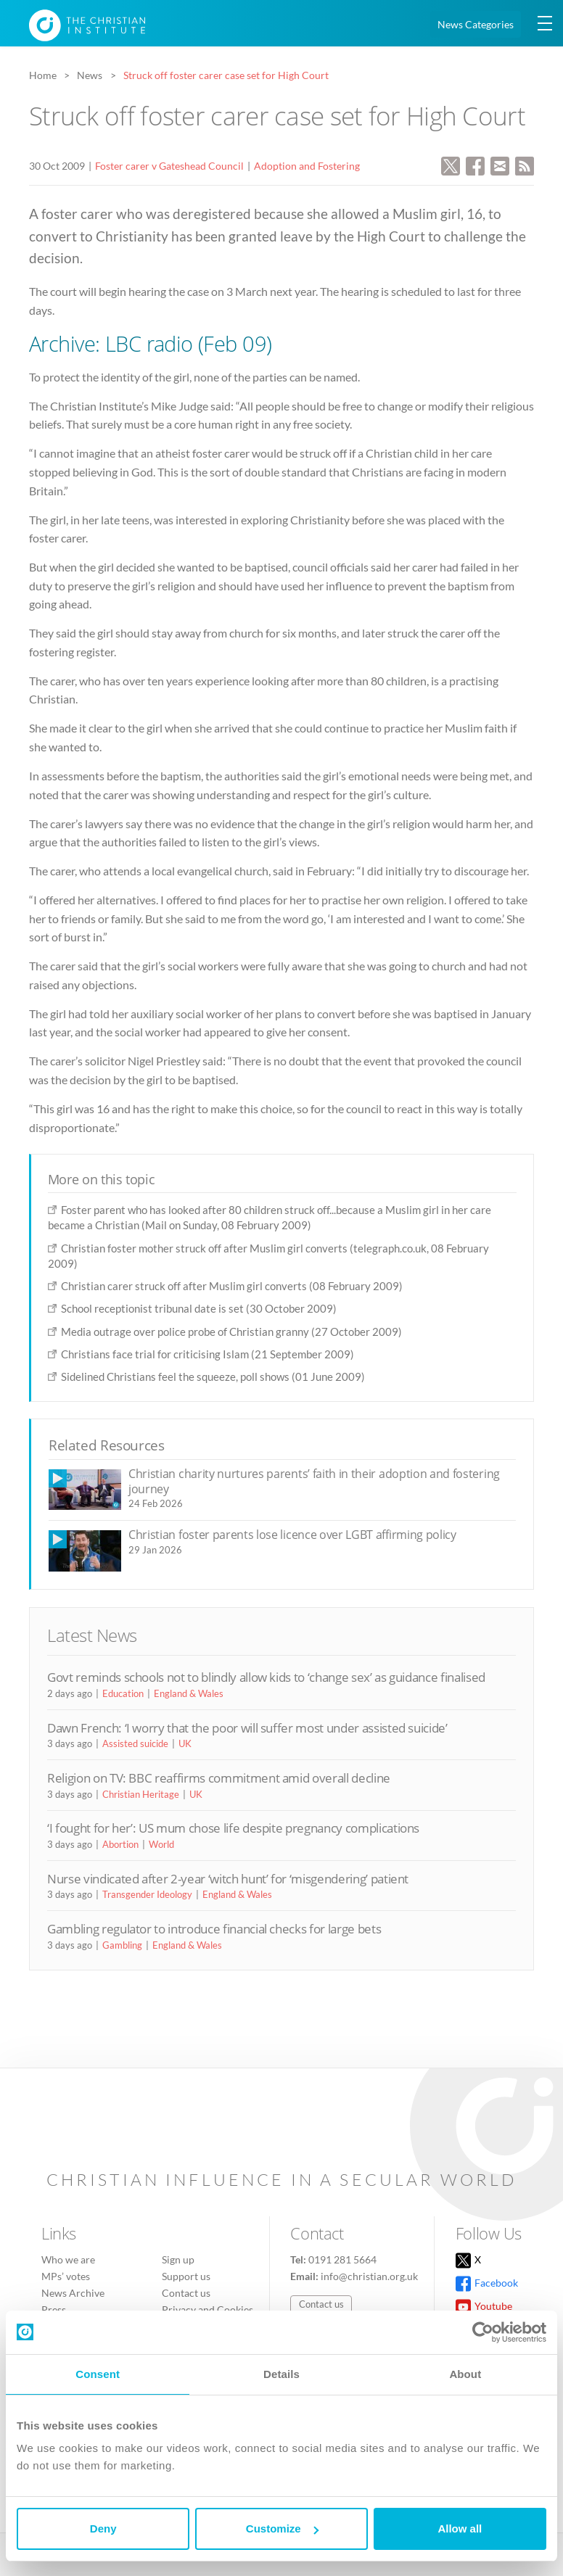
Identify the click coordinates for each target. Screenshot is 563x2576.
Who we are (68, 2259)
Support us (186, 2276)
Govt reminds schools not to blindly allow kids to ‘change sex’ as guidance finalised (266, 1677)
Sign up (178, 2259)
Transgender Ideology (147, 1894)
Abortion (120, 1844)
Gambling (122, 1945)
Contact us (186, 2293)
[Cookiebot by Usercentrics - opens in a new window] (482, 2332)
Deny (103, 2528)
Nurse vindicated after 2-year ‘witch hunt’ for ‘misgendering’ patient (227, 1878)
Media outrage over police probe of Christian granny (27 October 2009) (231, 1331)
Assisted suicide (135, 1743)
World (161, 1844)
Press (53, 2309)
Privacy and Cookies (207, 2309)
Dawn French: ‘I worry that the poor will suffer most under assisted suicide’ (247, 1728)
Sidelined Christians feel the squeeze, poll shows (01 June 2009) (213, 1376)
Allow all (459, 2528)
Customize (282, 2528)
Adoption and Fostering (307, 166)
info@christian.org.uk (369, 2276)
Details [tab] (281, 2374)
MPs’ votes (65, 2276)
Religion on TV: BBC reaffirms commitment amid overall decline (218, 1778)
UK (185, 1743)
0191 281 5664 (342, 2259)
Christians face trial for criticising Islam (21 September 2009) (207, 1354)
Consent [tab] (97, 2374)
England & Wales (188, 1693)
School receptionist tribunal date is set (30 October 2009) (199, 1308)
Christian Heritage (140, 1794)
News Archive (72, 2293)
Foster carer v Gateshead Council (169, 166)
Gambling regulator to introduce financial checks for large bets (214, 1928)
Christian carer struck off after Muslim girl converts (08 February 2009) (232, 1285)
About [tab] (465, 2374)
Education (123, 1693)
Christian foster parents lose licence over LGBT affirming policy (292, 1535)
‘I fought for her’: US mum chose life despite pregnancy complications (233, 1828)
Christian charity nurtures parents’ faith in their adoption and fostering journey (314, 1481)
